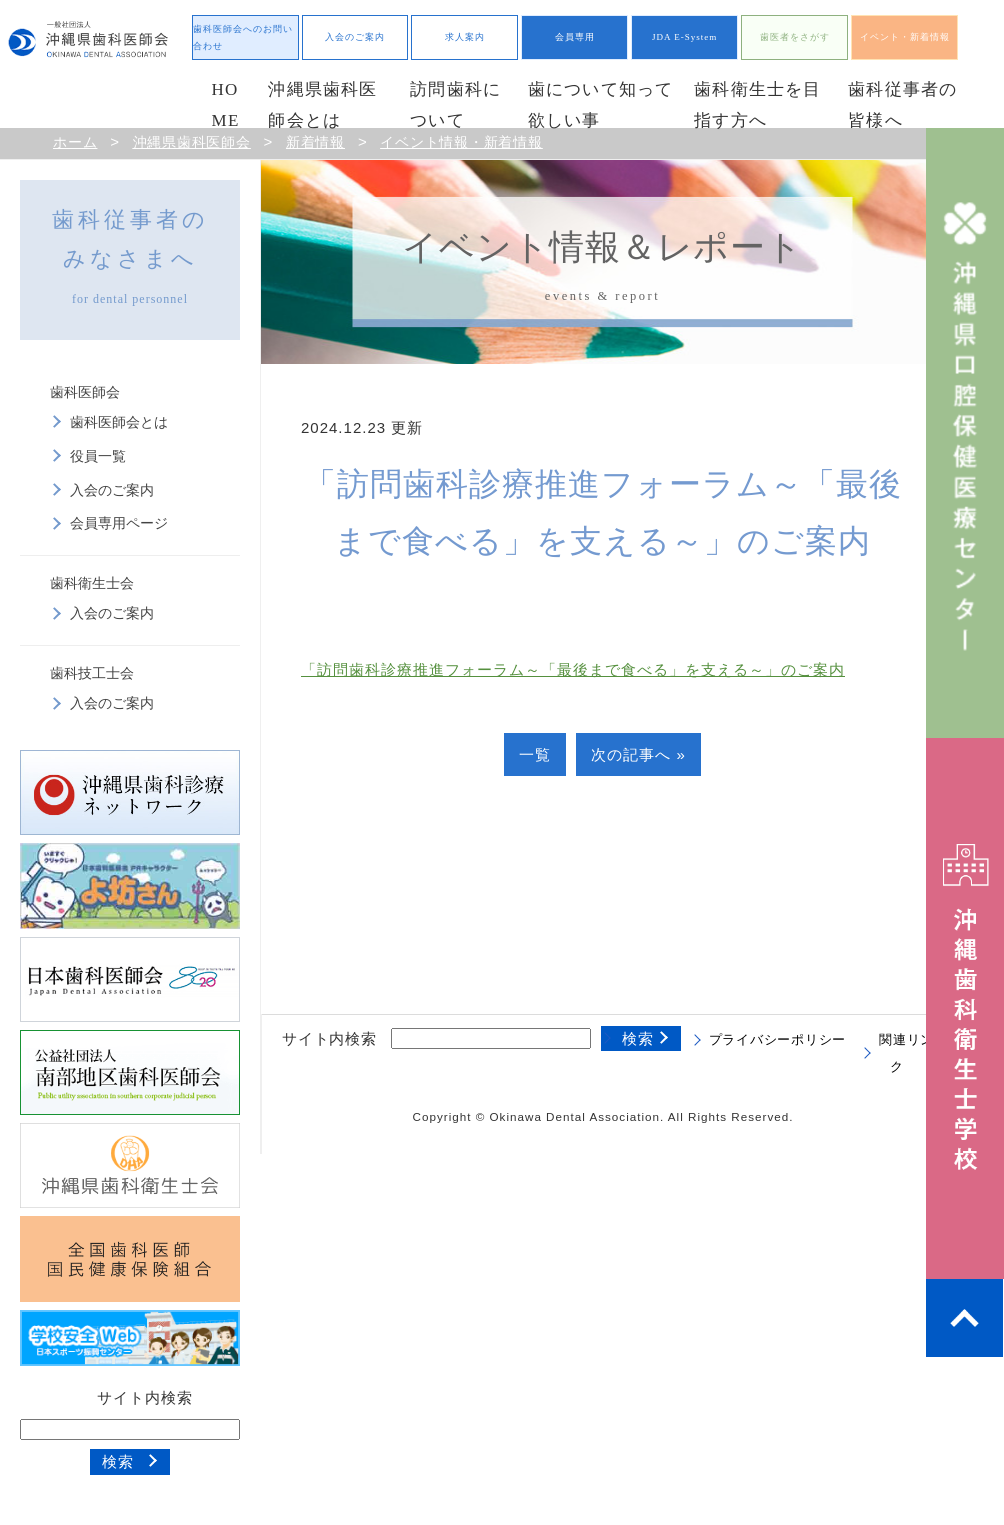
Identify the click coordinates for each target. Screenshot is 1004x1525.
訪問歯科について (455, 105)
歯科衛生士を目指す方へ (757, 105)
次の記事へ (631, 754)
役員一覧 (98, 456)
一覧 (535, 754)
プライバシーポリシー (778, 1040)
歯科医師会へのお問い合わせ (243, 37)
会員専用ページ (119, 523)
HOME (226, 105)
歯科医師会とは (119, 422)
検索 (118, 1461)
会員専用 (575, 37)
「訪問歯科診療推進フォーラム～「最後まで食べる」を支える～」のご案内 (573, 669)
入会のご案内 (355, 37)
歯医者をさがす (795, 37)
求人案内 (465, 37)
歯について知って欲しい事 (601, 105)
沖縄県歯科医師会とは (322, 105)
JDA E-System (684, 37)
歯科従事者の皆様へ (902, 105)
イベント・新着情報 (905, 37)
